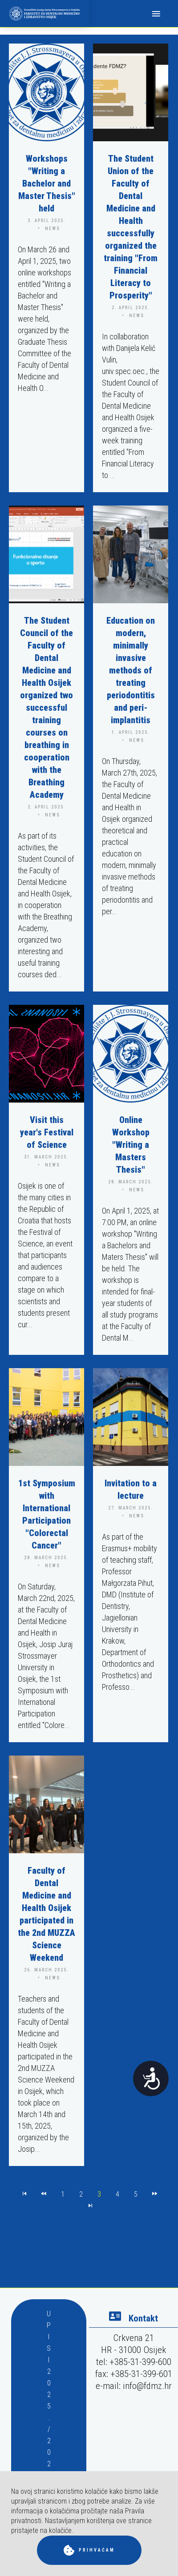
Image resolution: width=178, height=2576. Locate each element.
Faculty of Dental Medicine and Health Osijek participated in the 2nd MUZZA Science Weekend (46, 1914)
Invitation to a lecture (131, 1489)
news (52, 228)
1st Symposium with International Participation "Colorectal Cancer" (46, 1514)
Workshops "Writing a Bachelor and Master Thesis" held (46, 183)
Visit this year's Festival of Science (46, 1132)
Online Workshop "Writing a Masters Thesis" (131, 1145)
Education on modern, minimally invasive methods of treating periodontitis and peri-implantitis (130, 670)
